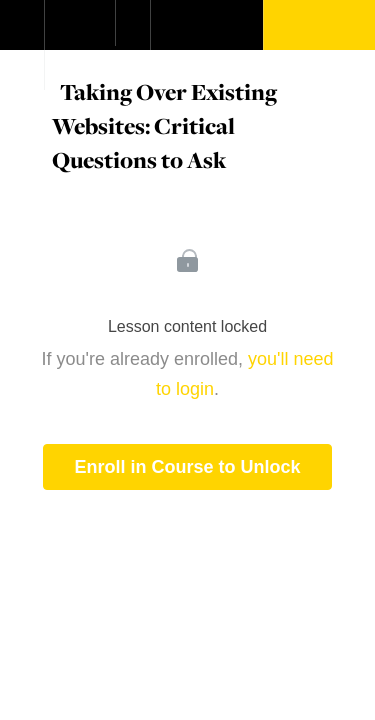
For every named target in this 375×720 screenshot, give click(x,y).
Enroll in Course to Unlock (187, 467)
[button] (22, 35)
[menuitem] (79, 45)
